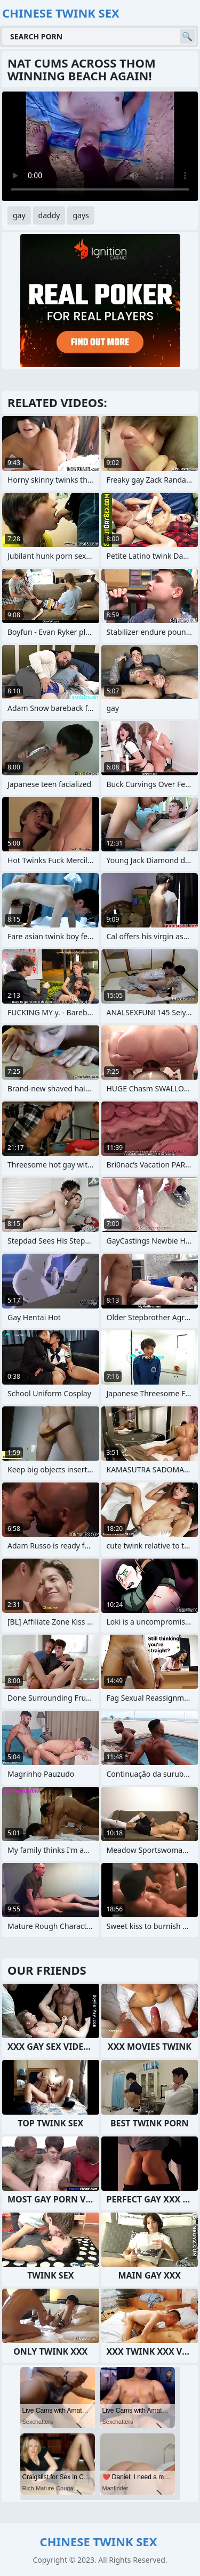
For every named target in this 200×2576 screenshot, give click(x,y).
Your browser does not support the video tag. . (100, 146)
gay (19, 215)
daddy (49, 215)
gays (81, 215)
